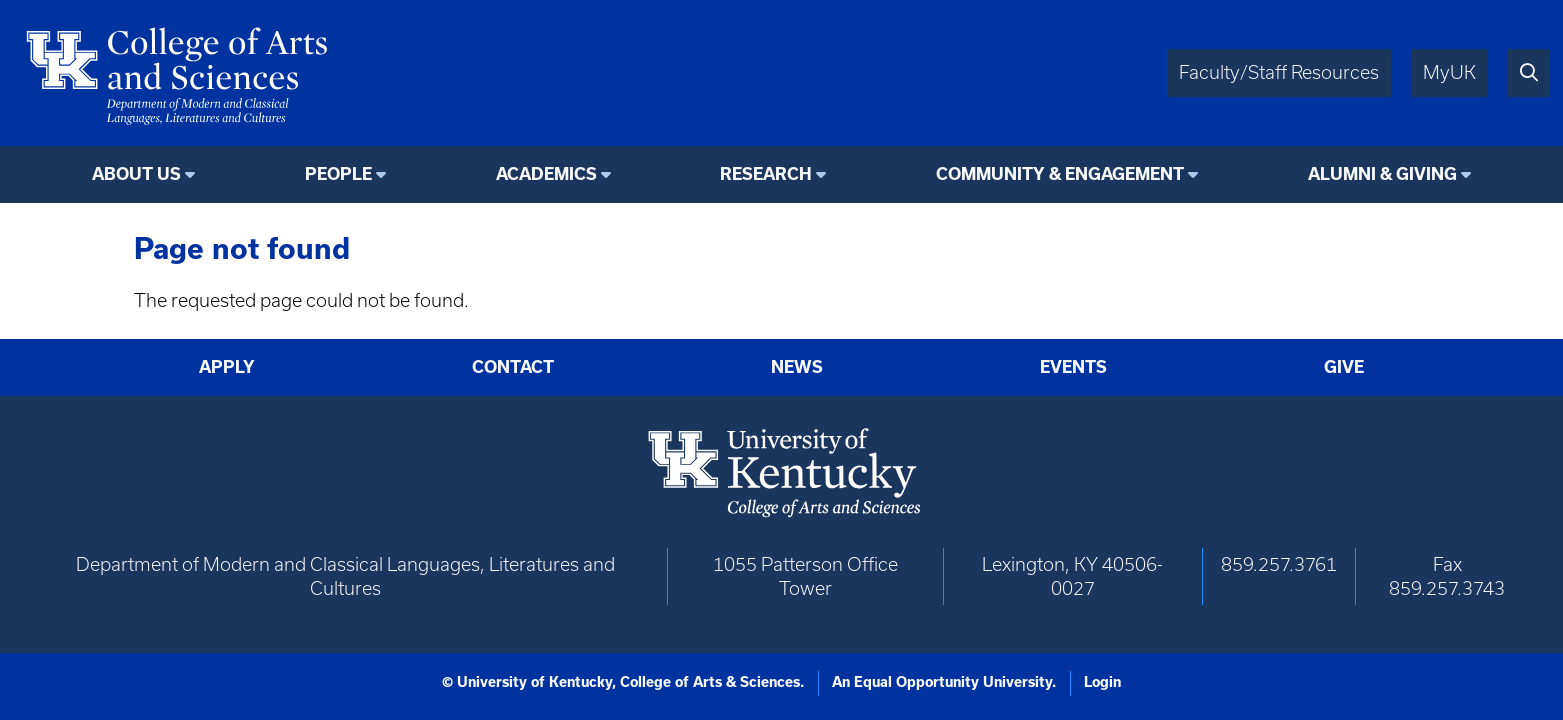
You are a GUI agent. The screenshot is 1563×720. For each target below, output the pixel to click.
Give (1344, 366)
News (797, 366)
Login (1102, 682)
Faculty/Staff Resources (1279, 72)
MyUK (1449, 72)
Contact (513, 366)
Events (1073, 366)
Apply (227, 366)
